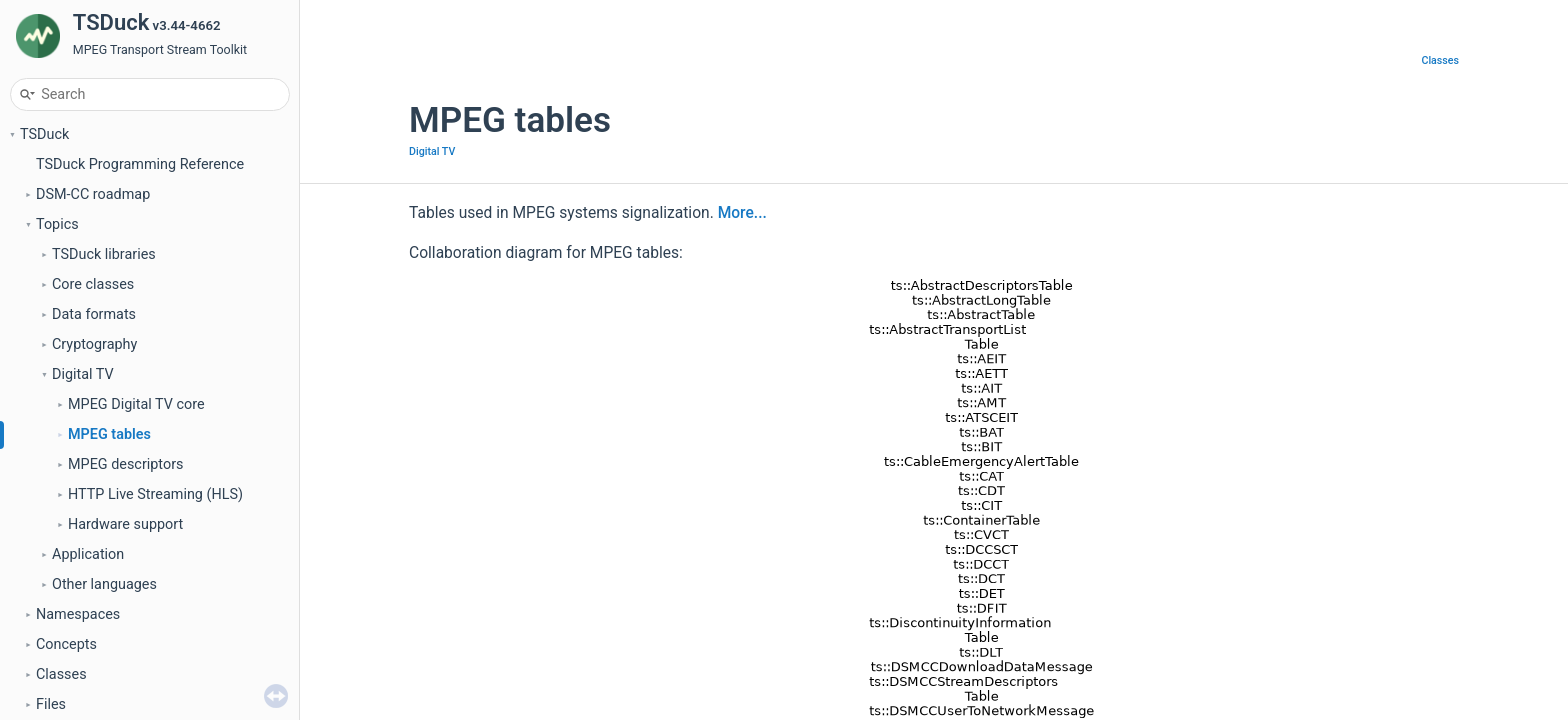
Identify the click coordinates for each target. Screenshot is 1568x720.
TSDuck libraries (104, 254)
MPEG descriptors (125, 464)
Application (88, 554)
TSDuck (44, 134)
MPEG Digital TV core (136, 404)
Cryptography (94, 344)
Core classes (93, 284)
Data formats (94, 314)
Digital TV (83, 374)
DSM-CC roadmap (93, 194)
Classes (61, 674)
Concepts (66, 644)
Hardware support (125, 524)
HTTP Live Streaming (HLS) (155, 494)
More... (742, 213)
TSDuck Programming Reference (140, 164)
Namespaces (78, 614)
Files (51, 704)
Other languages (104, 584)
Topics (57, 224)
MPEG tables (109, 434)
